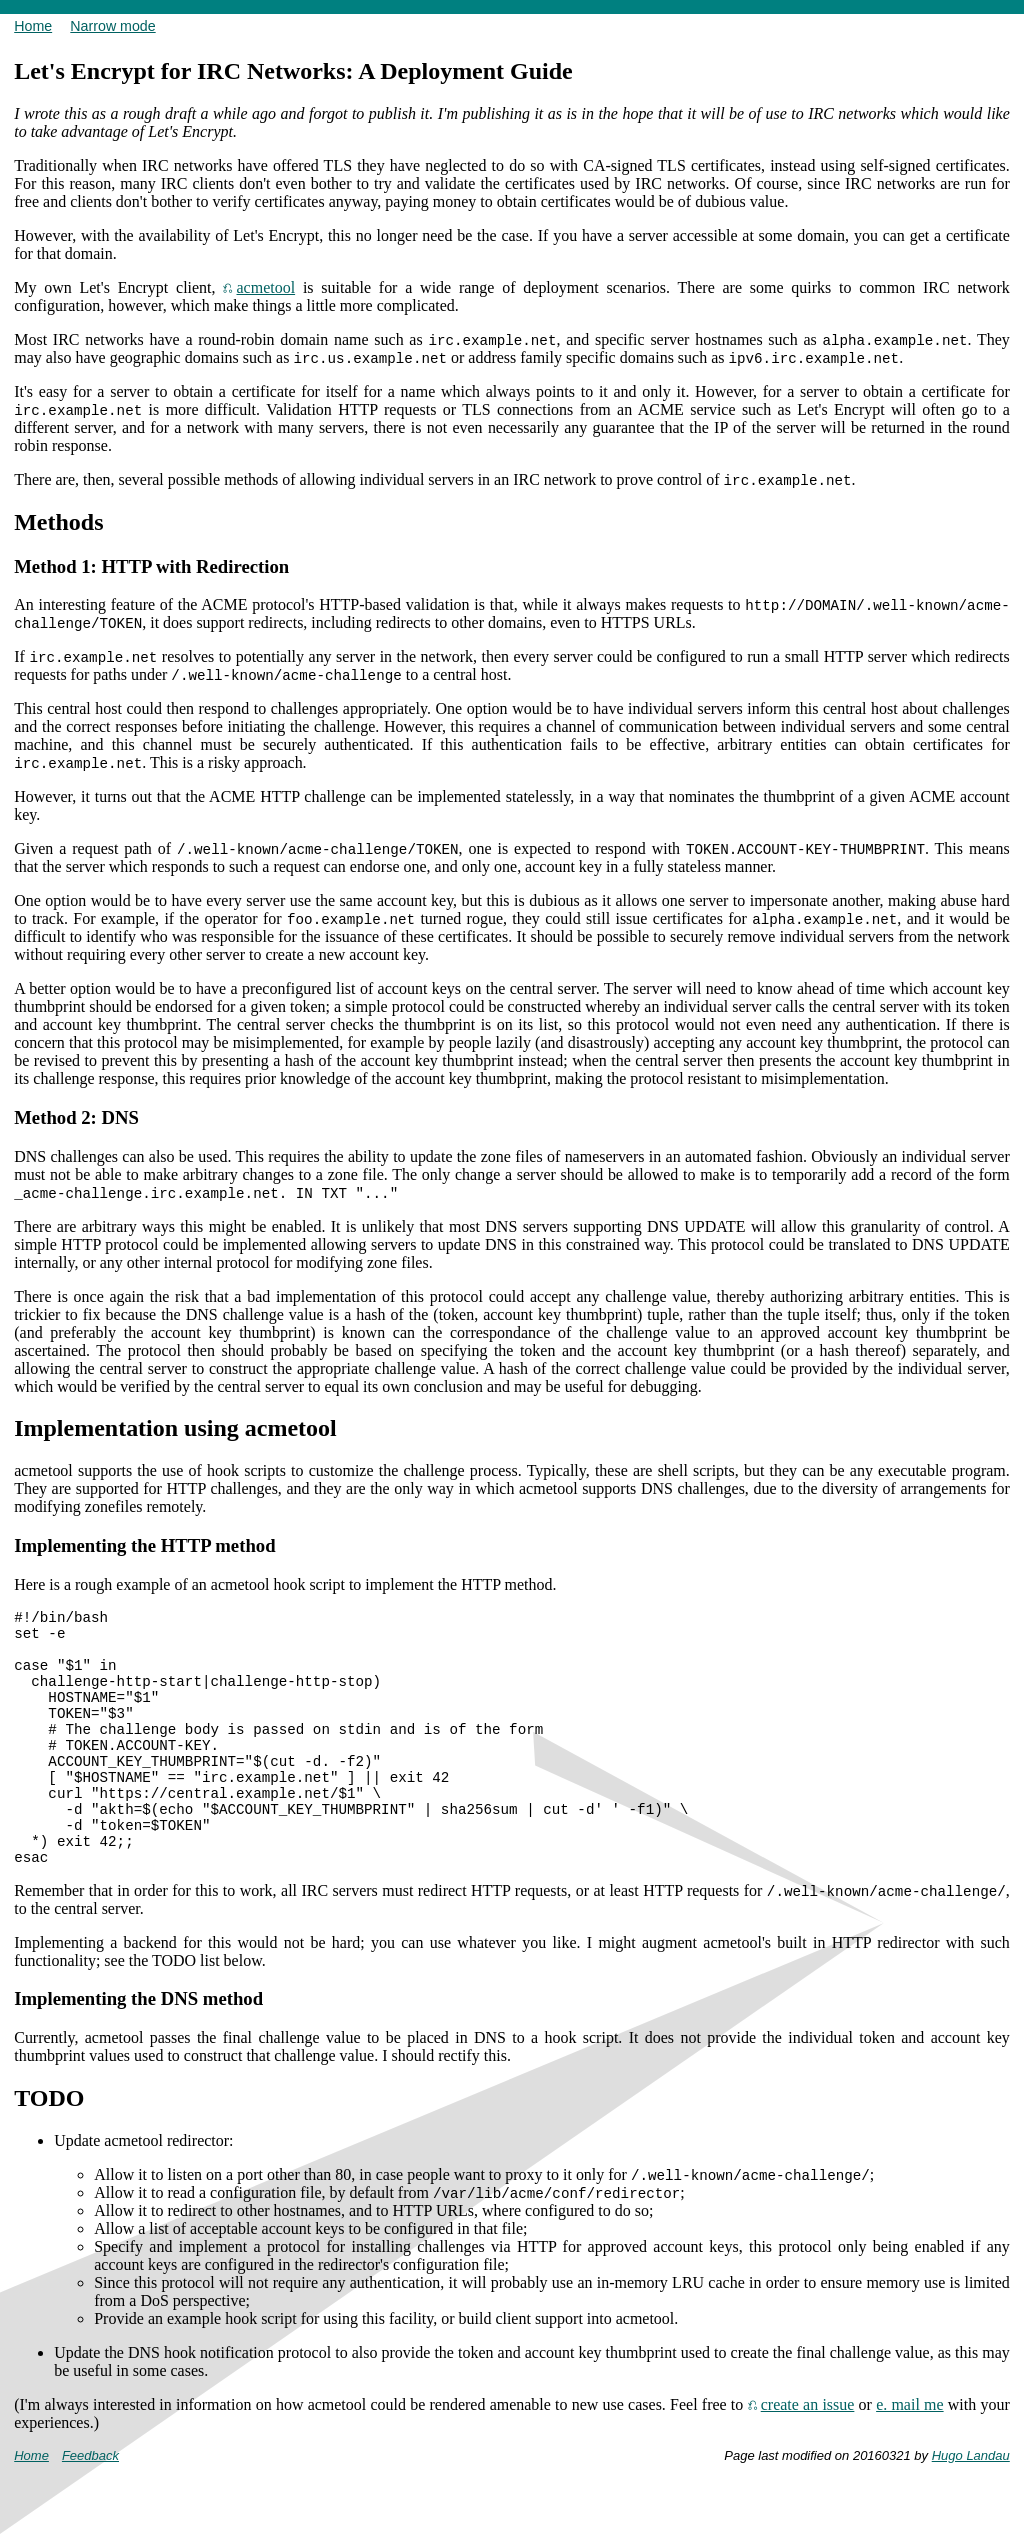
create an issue (808, 2467)
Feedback (90, 2518)
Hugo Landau (971, 2518)
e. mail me (909, 2467)
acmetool (266, 287)
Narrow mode (112, 26)
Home (33, 26)
